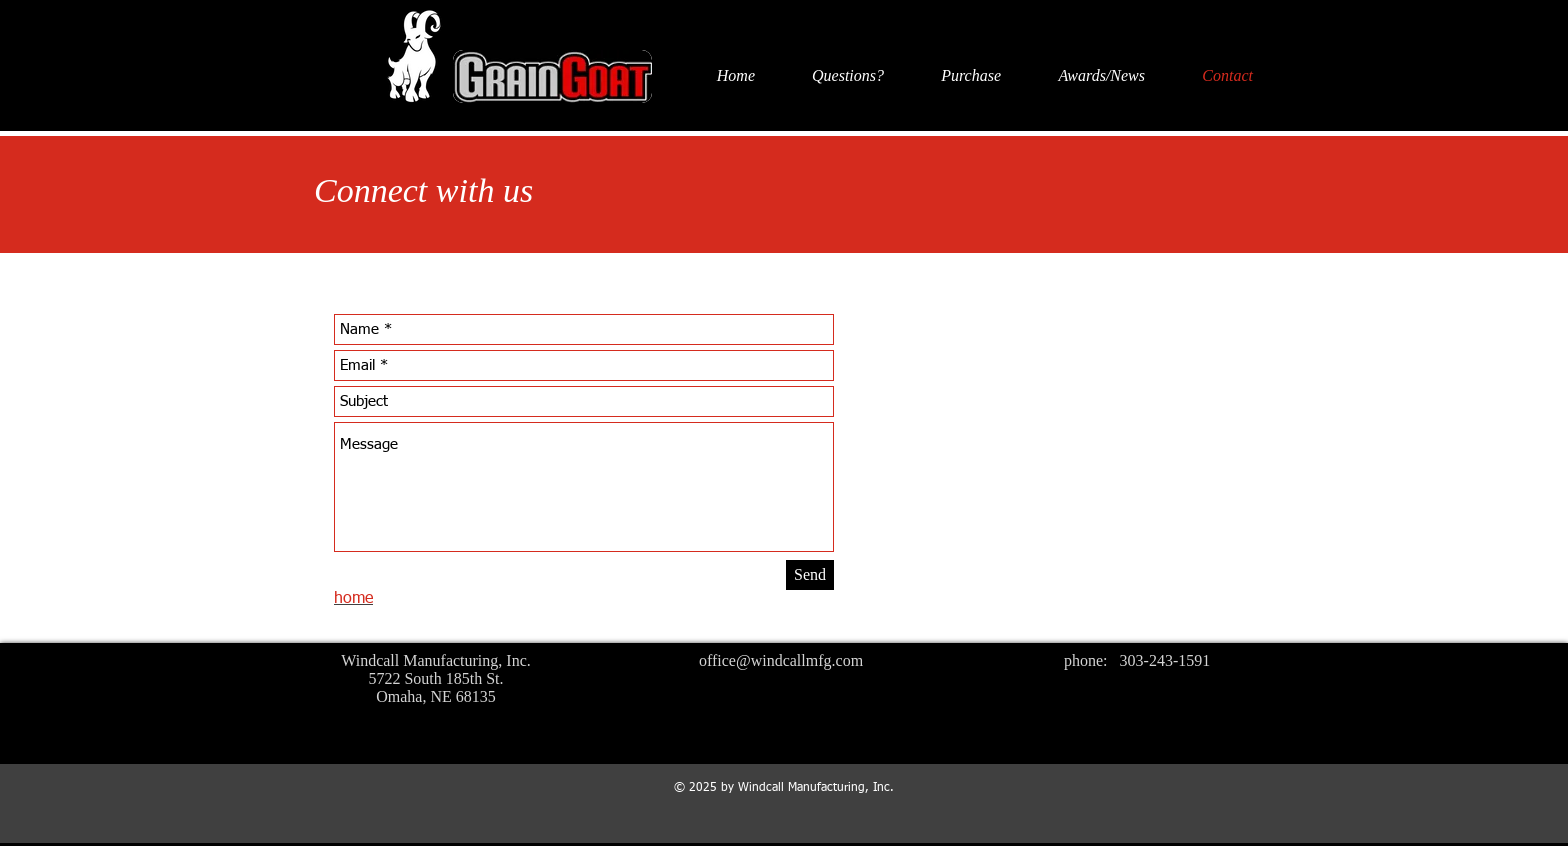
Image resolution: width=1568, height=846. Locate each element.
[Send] (810, 575)
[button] (829, 76)
